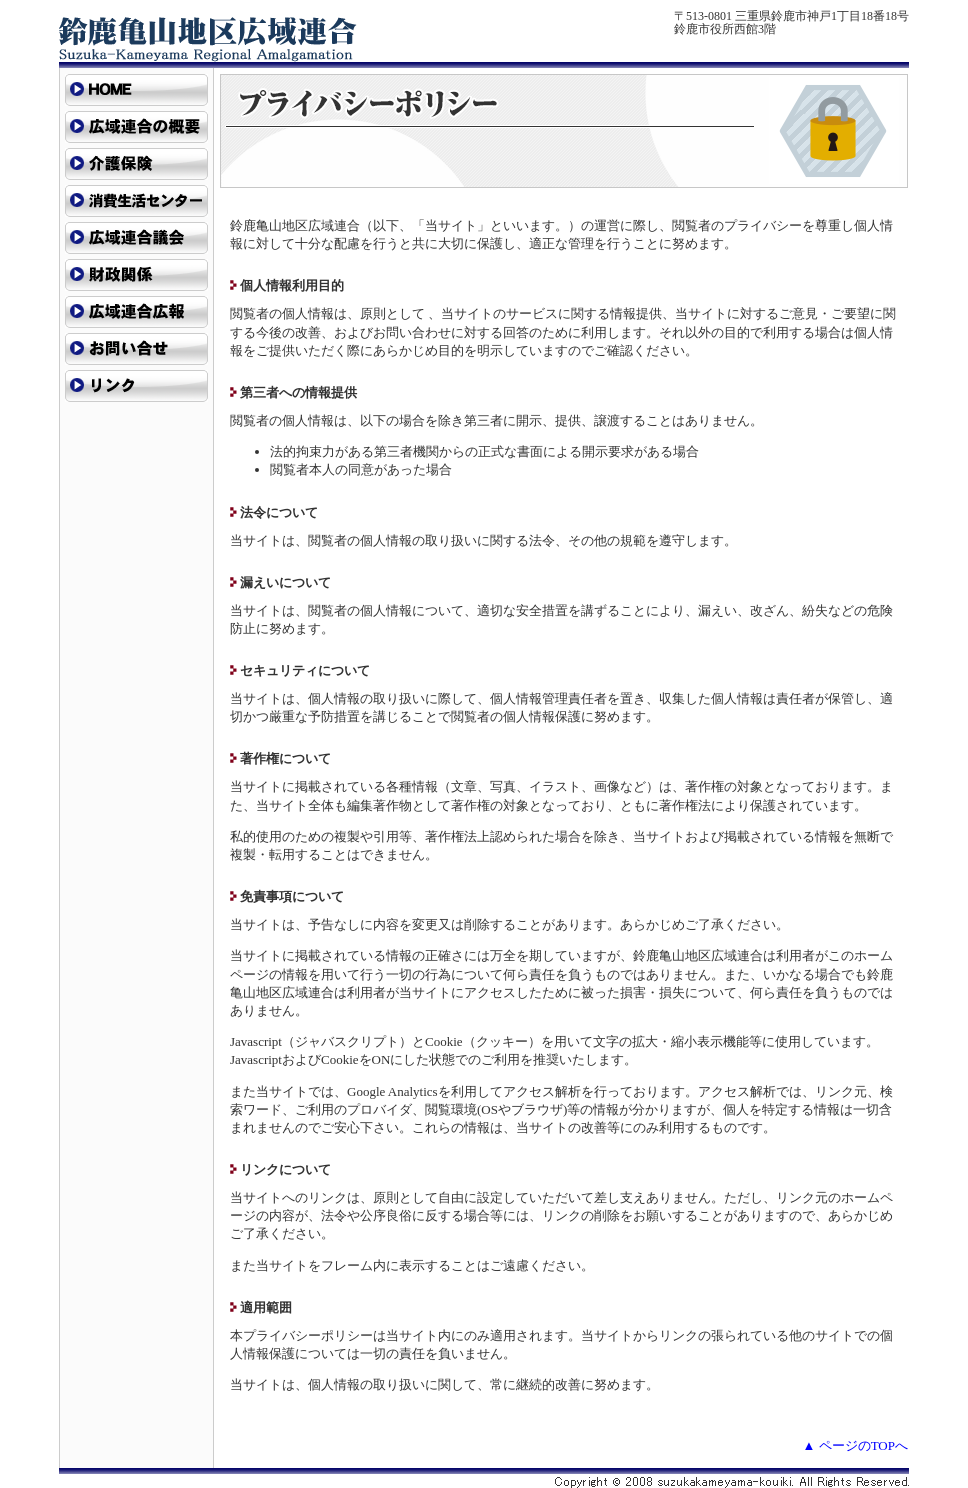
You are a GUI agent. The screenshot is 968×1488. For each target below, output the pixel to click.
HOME (136, 90)
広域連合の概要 (136, 127)
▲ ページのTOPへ (855, 1445)
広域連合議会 (136, 238)
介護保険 (136, 164)
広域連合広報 (136, 312)
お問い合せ (136, 349)
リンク (136, 386)
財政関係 (136, 275)
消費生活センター (136, 201)
